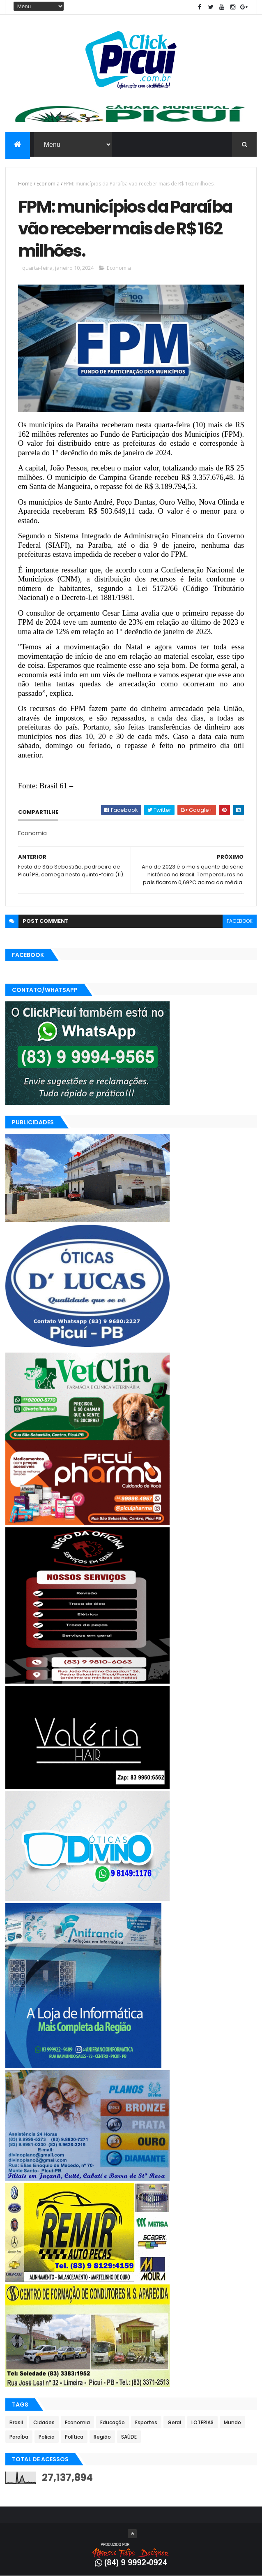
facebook (240, 920)
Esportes (146, 2422)
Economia (48, 183)
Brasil (16, 2422)
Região (102, 2436)
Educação (112, 2422)
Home (25, 183)
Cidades (44, 2422)
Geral (174, 2422)
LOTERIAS (202, 2422)
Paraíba (18, 2436)
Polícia (47, 2436)
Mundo (232, 2422)
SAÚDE (129, 2436)
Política (74, 2436)
